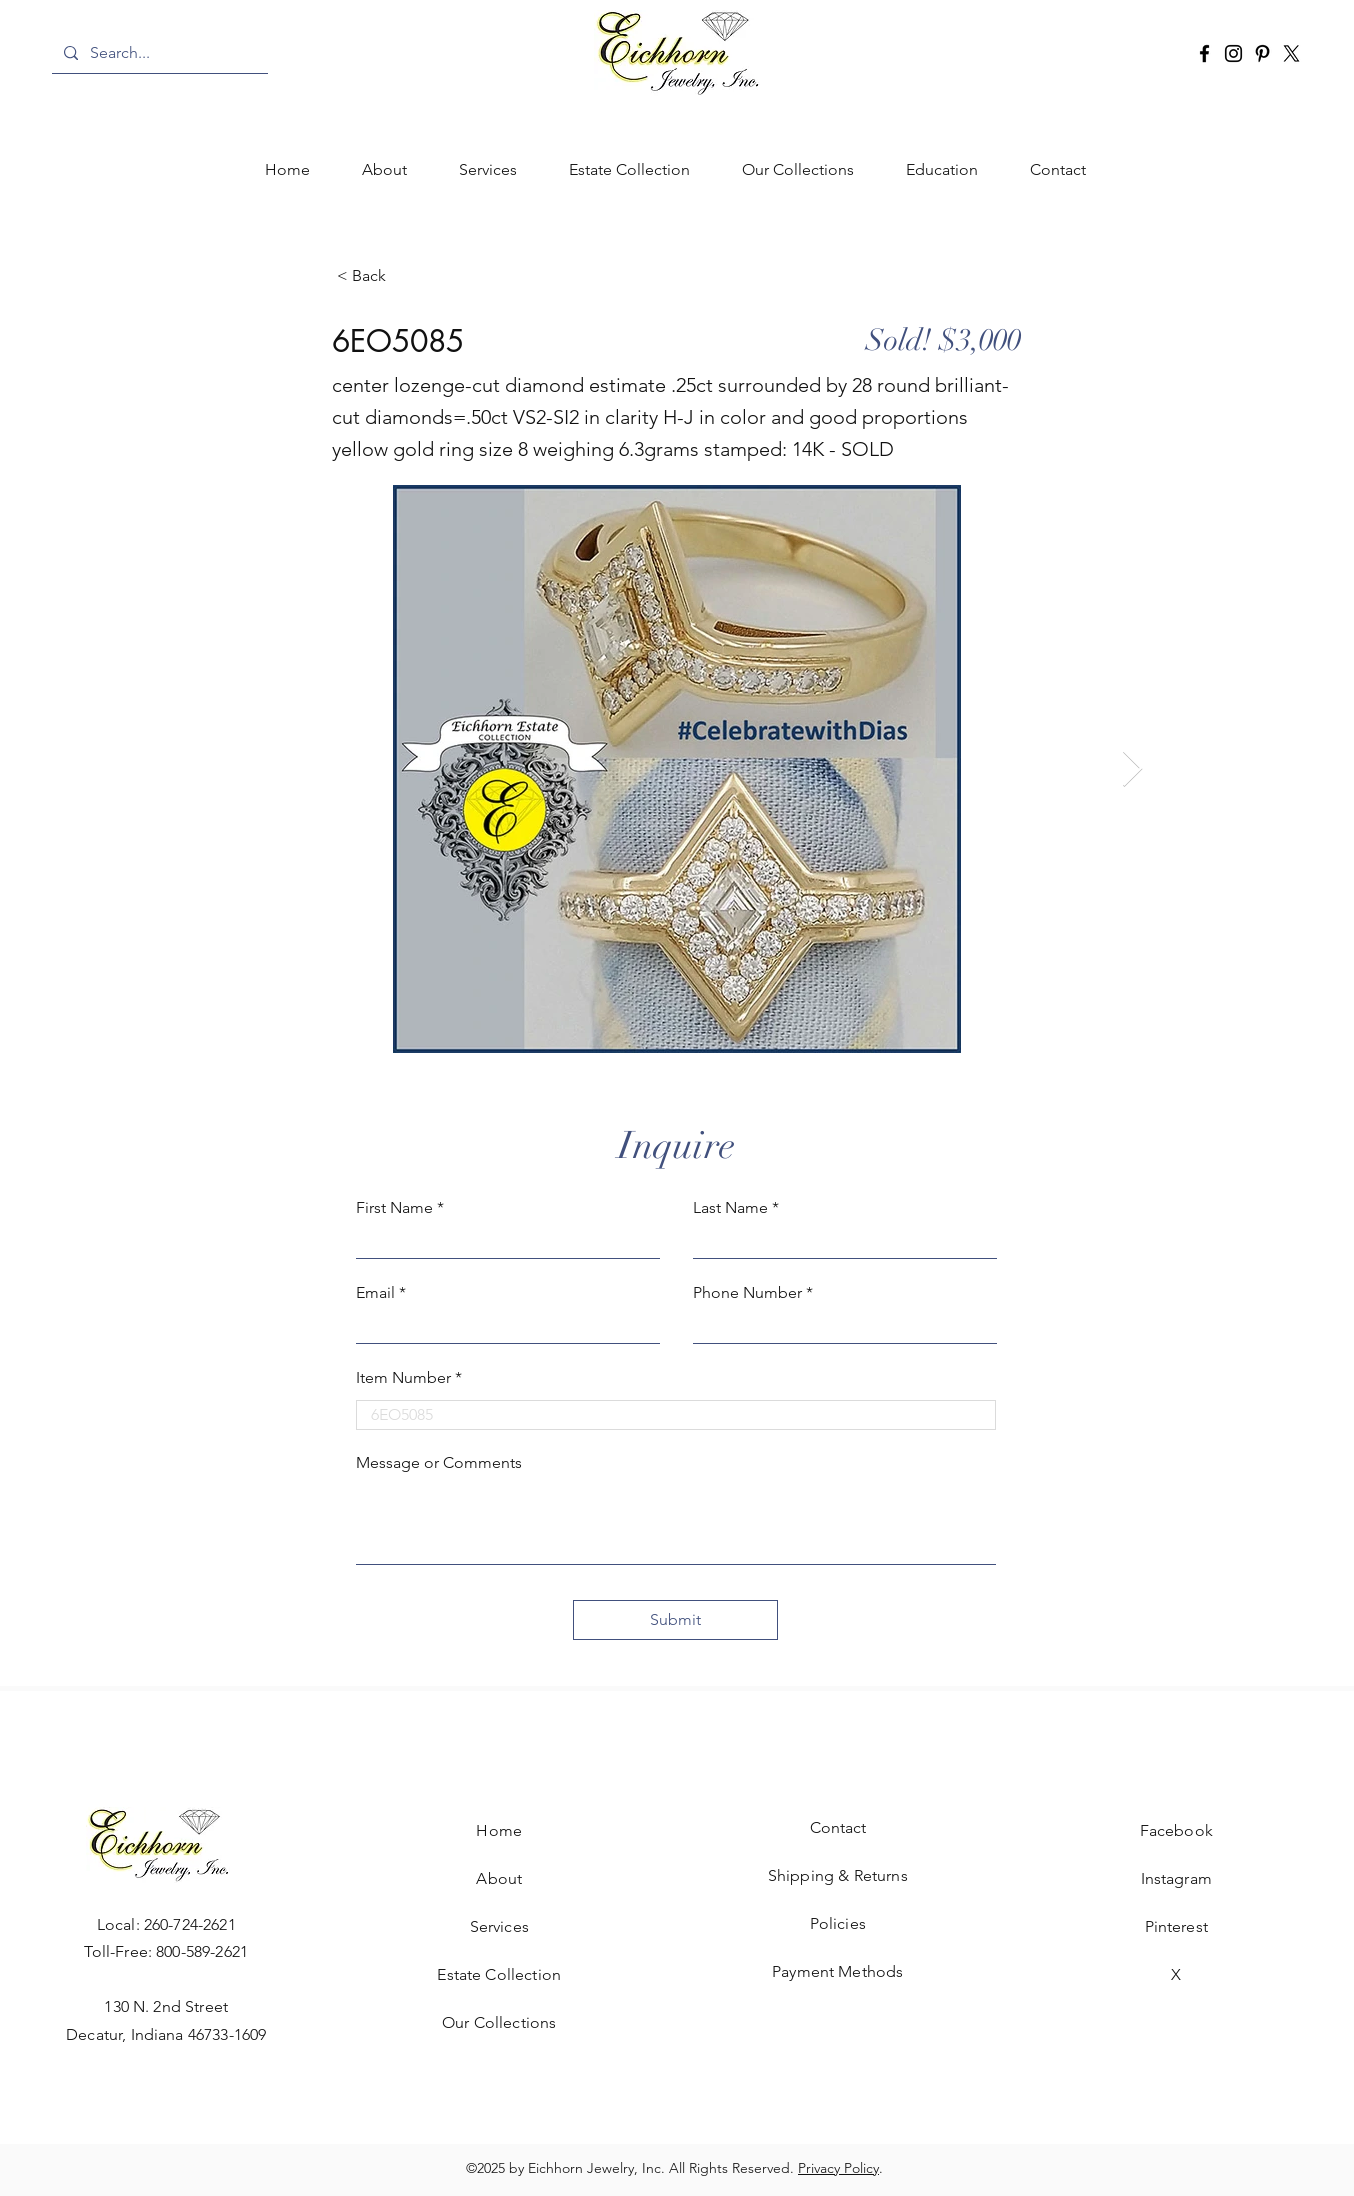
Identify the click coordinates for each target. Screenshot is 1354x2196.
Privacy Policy (838, 2168)
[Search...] (158, 53)
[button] (488, 170)
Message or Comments (439, 1463)
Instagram (1176, 1878)
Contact (838, 1827)
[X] (1291, 53)
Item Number (403, 1378)
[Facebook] (1204, 53)
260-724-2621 (190, 1924)
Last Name (730, 1208)
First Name (394, 1208)
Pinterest (1176, 1926)
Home (499, 1830)
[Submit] (675, 1620)
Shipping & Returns (838, 1875)
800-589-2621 (202, 1951)
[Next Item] (1132, 769)
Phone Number (747, 1293)
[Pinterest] (1262, 53)
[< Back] (403, 276)
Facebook (1176, 1830)
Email (375, 1293)
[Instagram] (1233, 53)
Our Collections (499, 2022)
